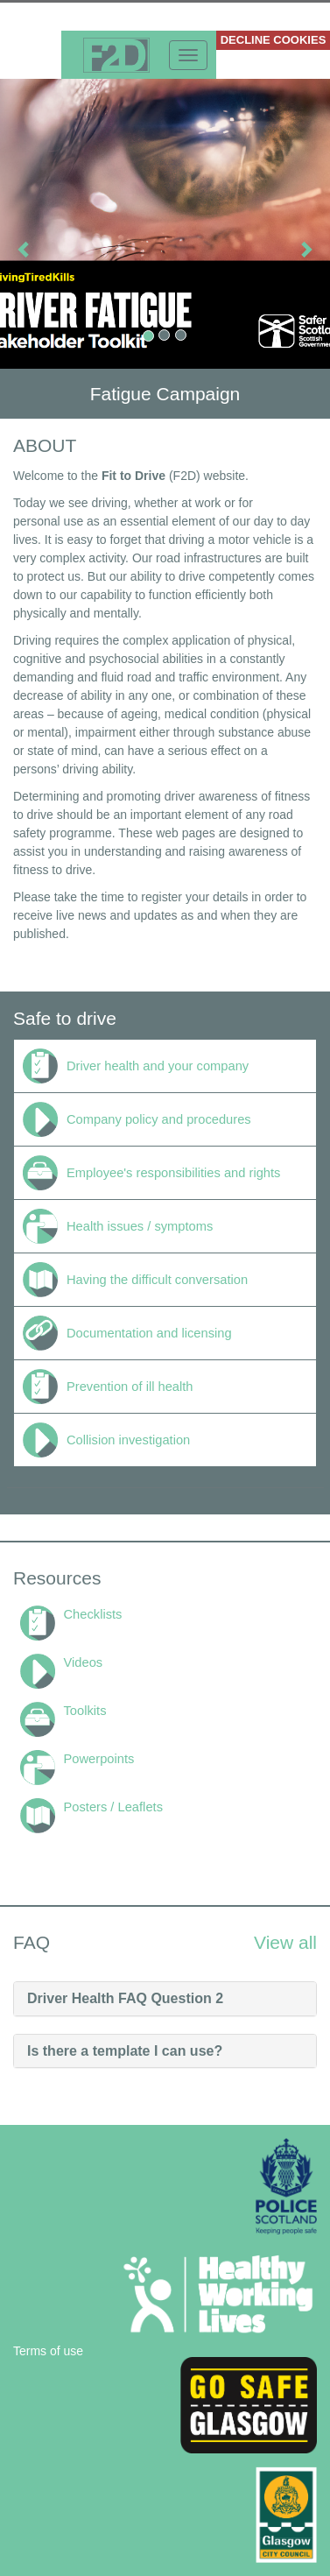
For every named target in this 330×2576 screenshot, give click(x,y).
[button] (25, 249)
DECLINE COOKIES (273, 39)
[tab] (165, 1998)
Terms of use (48, 2351)
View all (285, 1942)
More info (31, 39)
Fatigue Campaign (165, 394)
